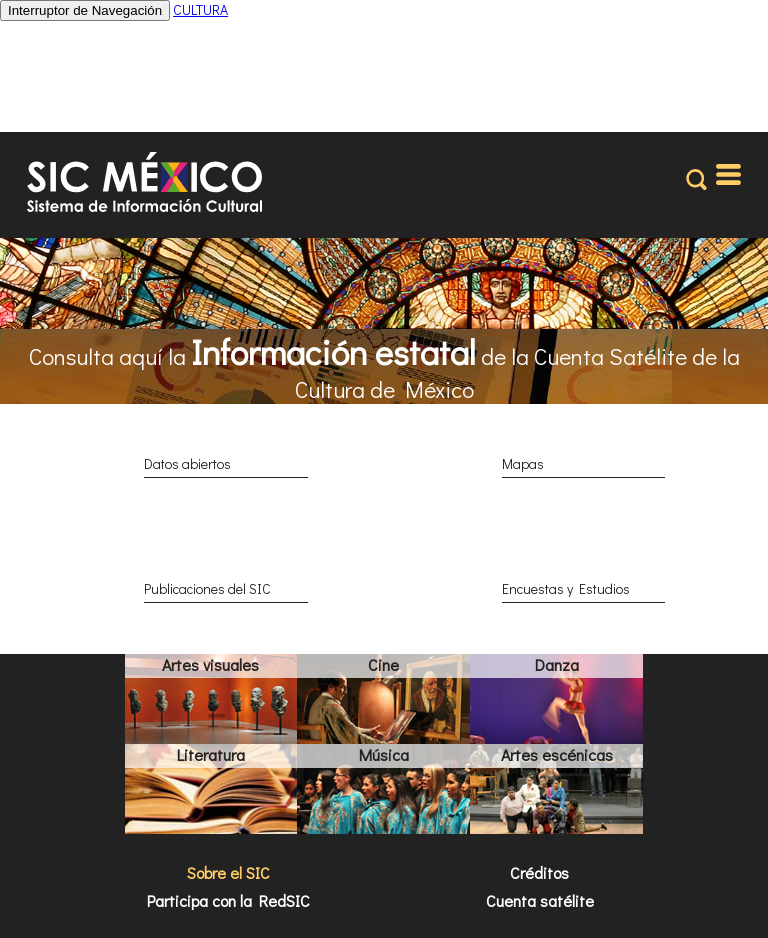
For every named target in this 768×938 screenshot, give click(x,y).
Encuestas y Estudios (566, 588)
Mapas (523, 463)
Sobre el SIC (228, 872)
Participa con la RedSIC (228, 900)
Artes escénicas (557, 754)
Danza (557, 664)
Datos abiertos (187, 463)
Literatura (211, 754)
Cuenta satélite (540, 900)
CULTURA (200, 9)
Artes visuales (210, 664)
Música (384, 754)
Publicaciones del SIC (207, 588)
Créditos (539, 872)
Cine (383, 664)
